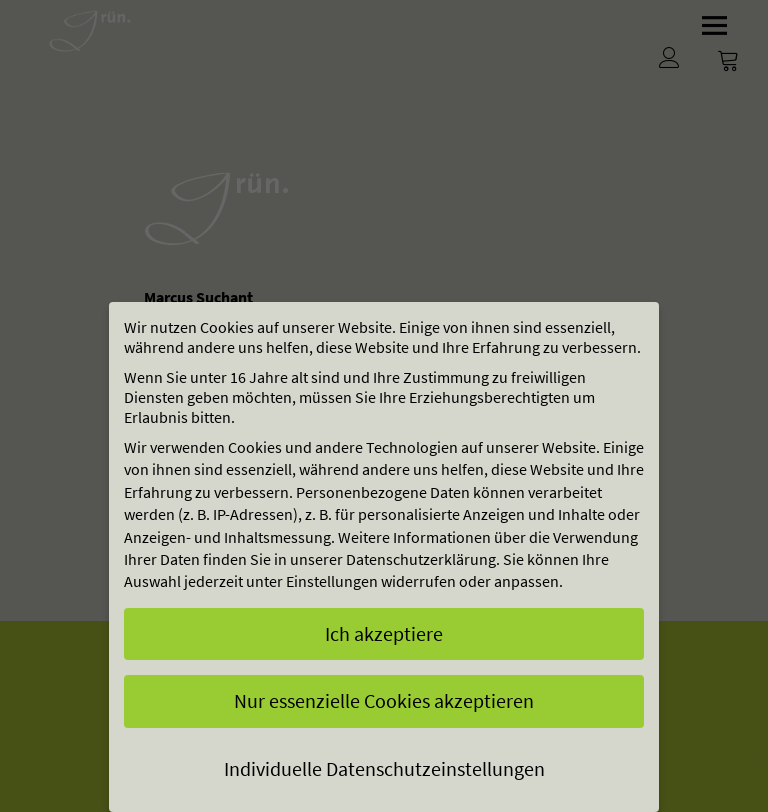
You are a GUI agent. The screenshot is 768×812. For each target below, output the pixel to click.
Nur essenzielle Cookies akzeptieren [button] (384, 700)
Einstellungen (332, 581)
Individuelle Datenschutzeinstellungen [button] (384, 768)
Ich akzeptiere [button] (384, 633)
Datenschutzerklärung (421, 559)
